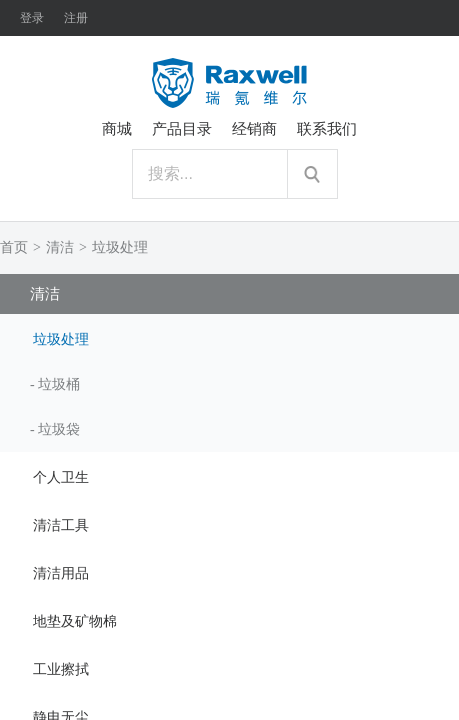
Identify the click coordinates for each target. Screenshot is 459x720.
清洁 (60, 247)
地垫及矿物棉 (75, 621)
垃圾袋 (59, 429)
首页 (14, 247)
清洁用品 (61, 573)
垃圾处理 (120, 247)
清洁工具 (61, 525)
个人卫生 (61, 477)
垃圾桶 (59, 384)
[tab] (229, 338)
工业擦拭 (61, 669)
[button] (229, 338)
